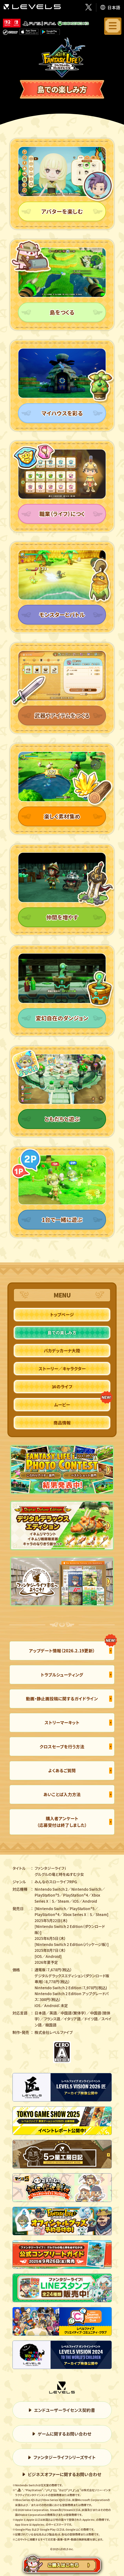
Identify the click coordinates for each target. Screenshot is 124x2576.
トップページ (62, 1314)
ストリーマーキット (62, 1722)
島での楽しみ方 (62, 1332)
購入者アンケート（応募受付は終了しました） (62, 1821)
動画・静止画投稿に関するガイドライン (62, 1698)
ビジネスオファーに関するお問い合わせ (64, 2474)
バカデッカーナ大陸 (62, 1350)
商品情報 (62, 1423)
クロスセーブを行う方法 (62, 1746)
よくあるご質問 (62, 1770)
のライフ (62, 1386)
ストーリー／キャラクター (62, 1368)
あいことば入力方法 (62, 1794)
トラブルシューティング (62, 1675)
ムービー (62, 1404)
